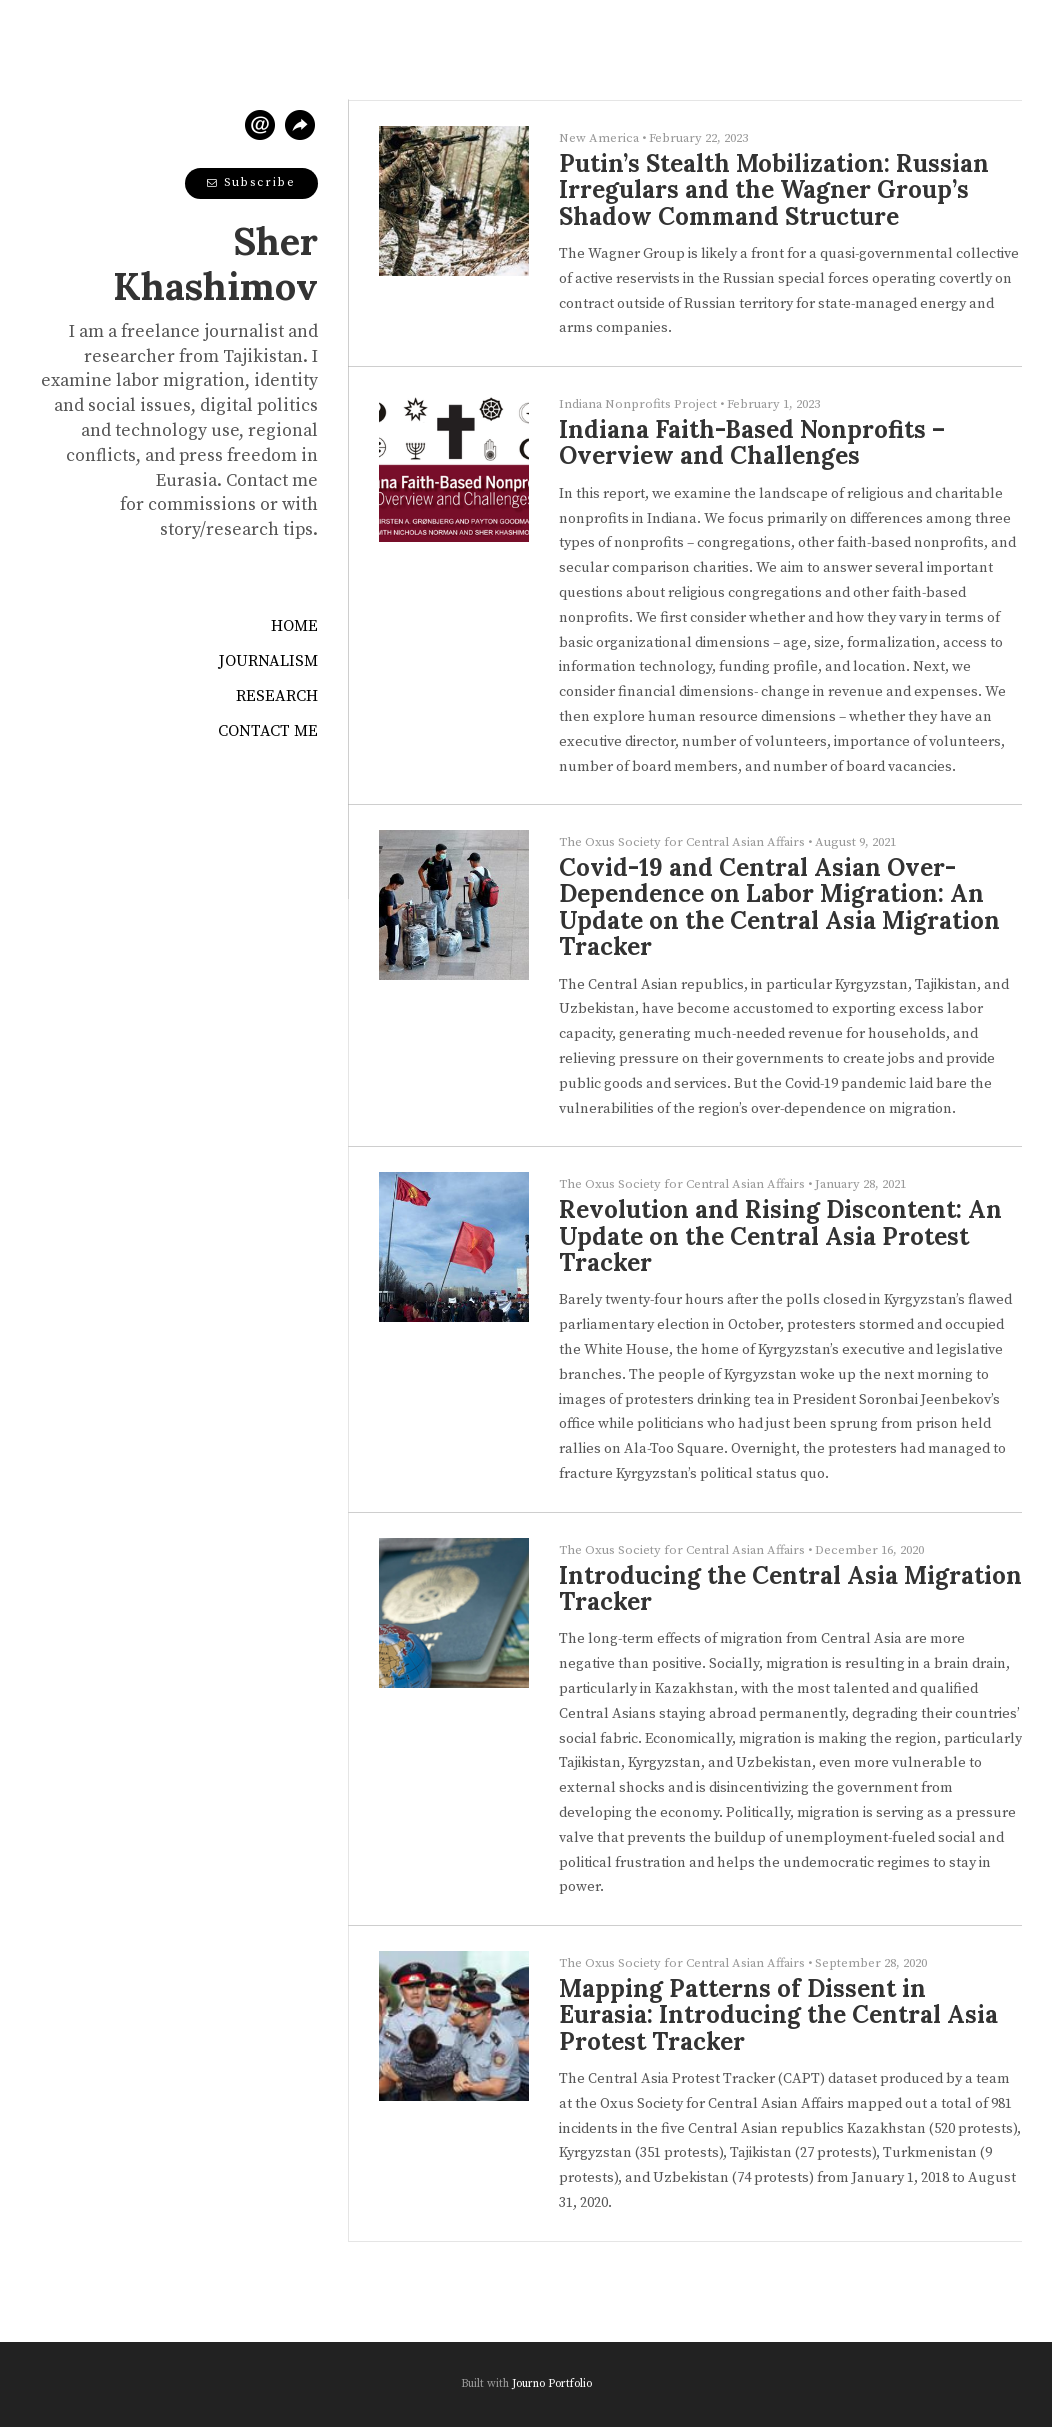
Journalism (268, 661)
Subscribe (251, 182)
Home (294, 626)
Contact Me (268, 731)
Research (277, 696)
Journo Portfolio (552, 2383)
